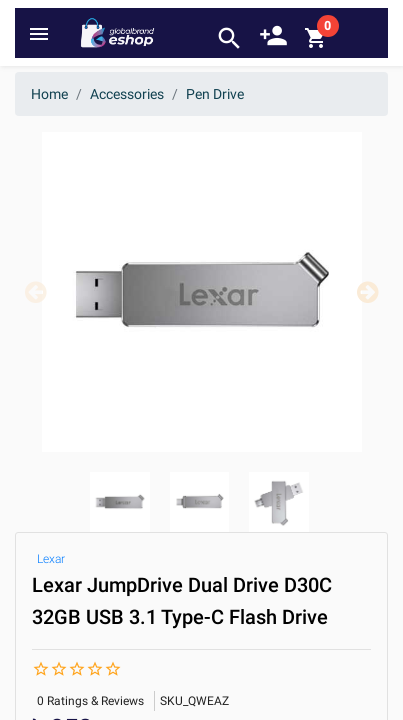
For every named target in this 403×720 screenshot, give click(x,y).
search (229, 38)
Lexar (51, 559)
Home (49, 94)
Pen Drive (215, 94)
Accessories (127, 94)
